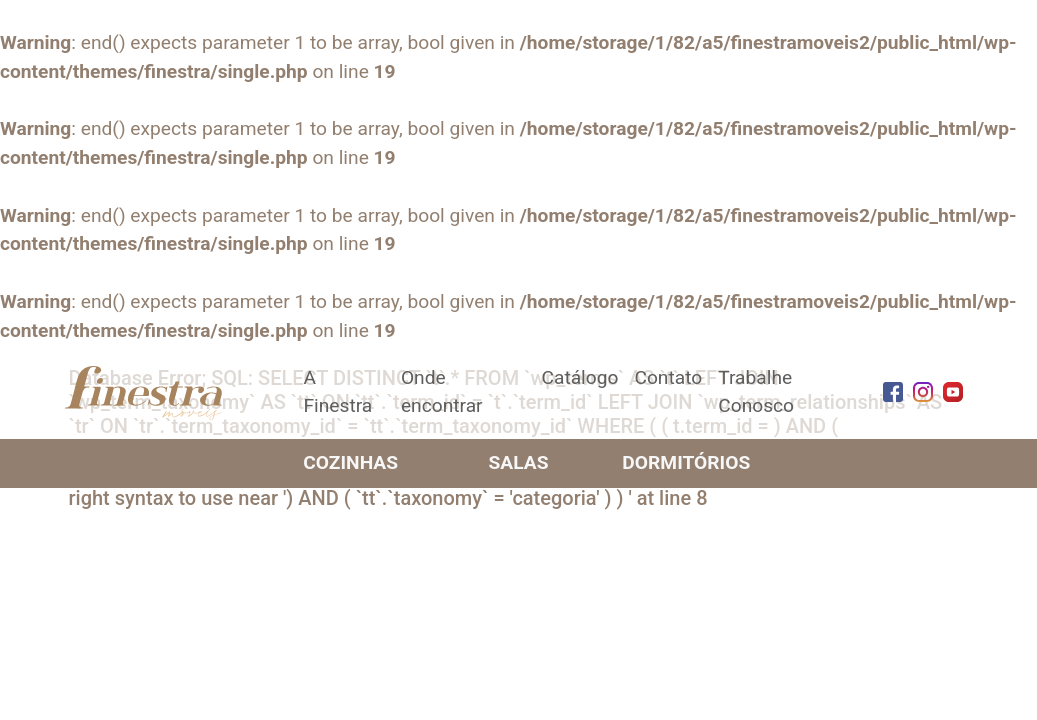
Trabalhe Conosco (756, 392)
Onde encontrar (442, 392)
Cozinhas (350, 462)
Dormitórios (686, 462)
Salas (519, 462)
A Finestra (338, 392)
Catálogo (579, 377)
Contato (668, 377)
